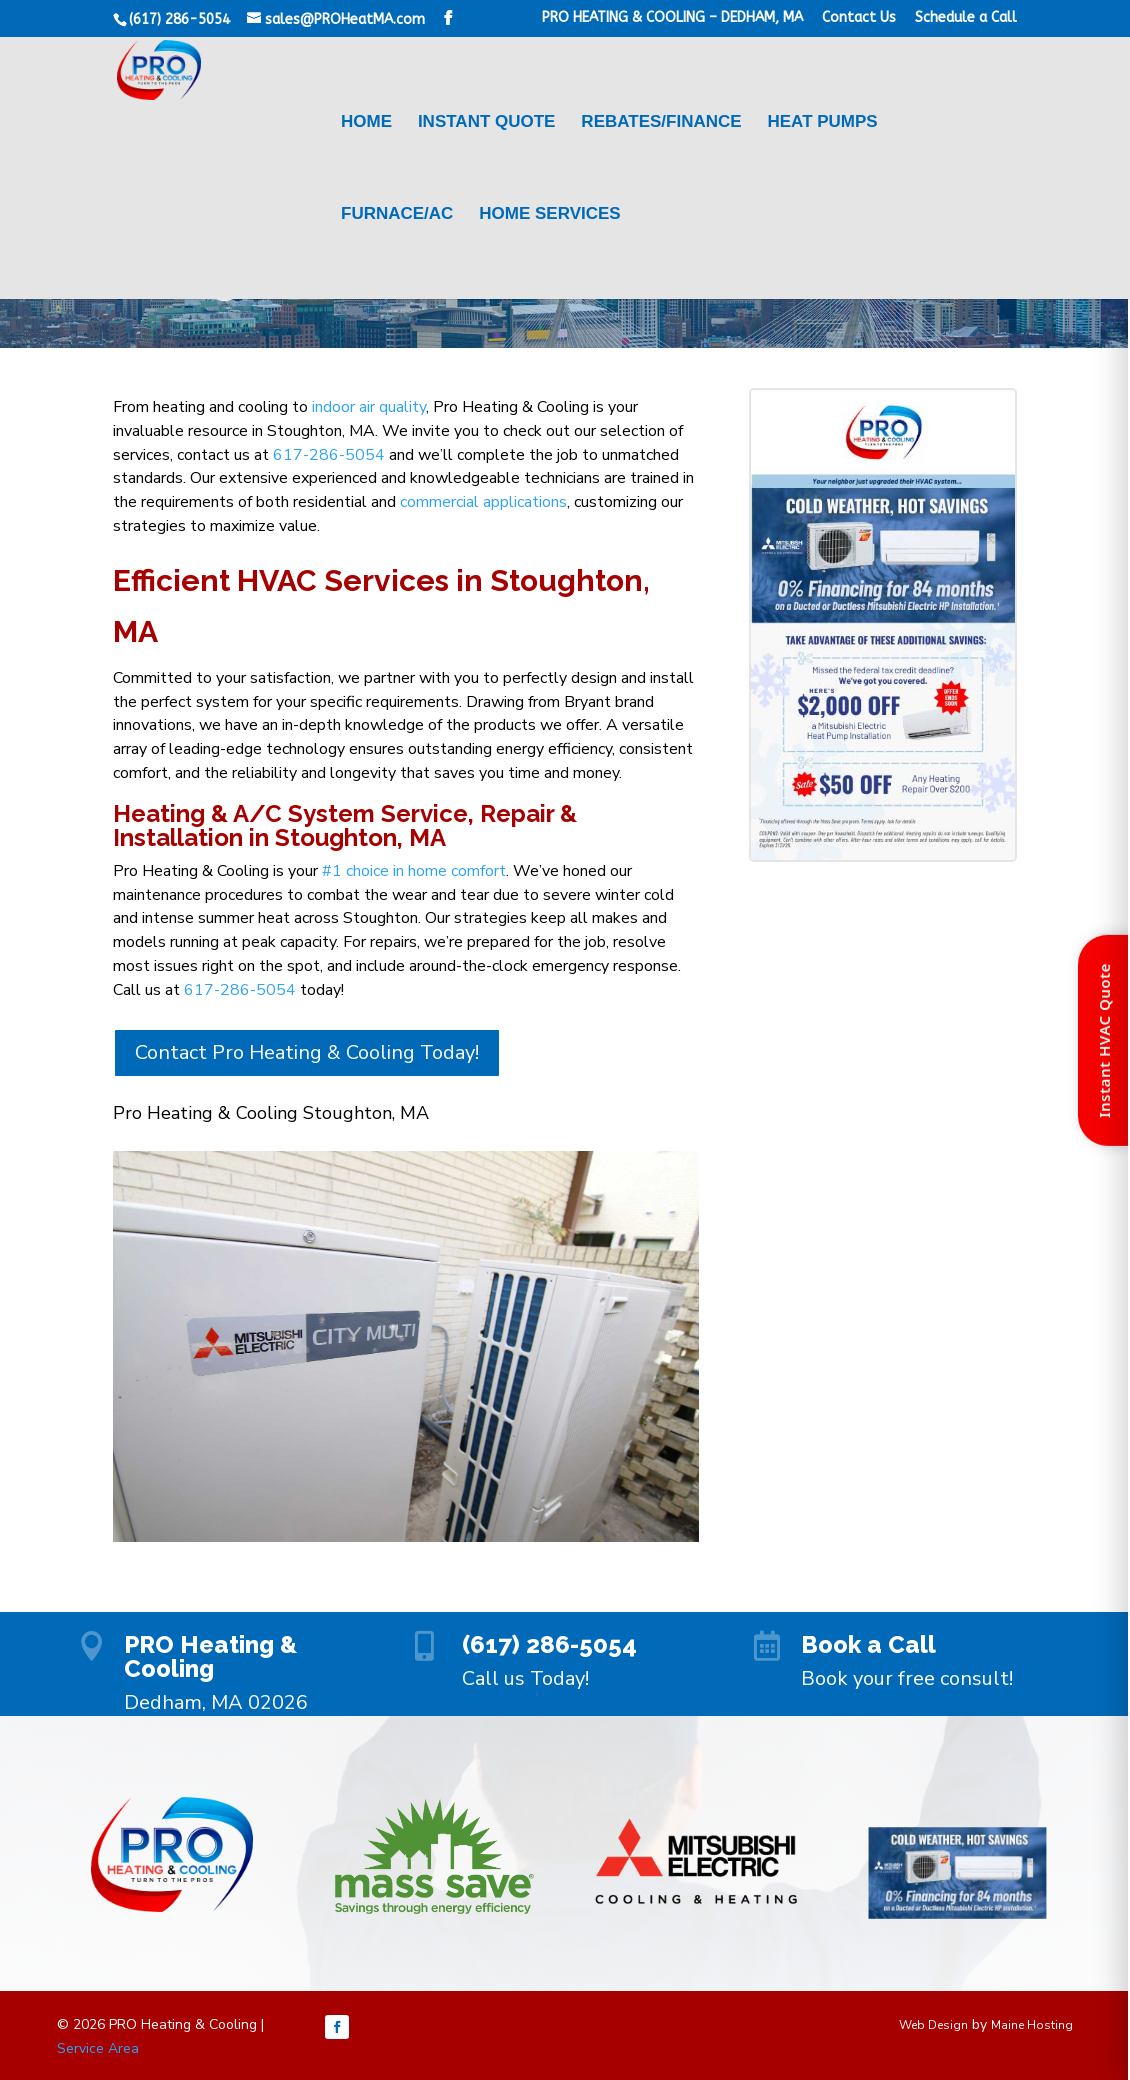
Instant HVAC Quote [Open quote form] (1104, 1040)
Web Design (933, 2025)
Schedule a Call (966, 18)
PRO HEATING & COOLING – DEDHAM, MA (672, 18)
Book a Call (868, 1644)
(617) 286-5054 (549, 1644)
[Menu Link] (270, 167)
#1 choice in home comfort (414, 871)
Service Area (98, 2048)
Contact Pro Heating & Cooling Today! (307, 1052)
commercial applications (483, 502)
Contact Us (859, 18)
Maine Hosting (1032, 2025)
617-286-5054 (329, 455)
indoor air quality (369, 407)
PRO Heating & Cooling (210, 1656)
